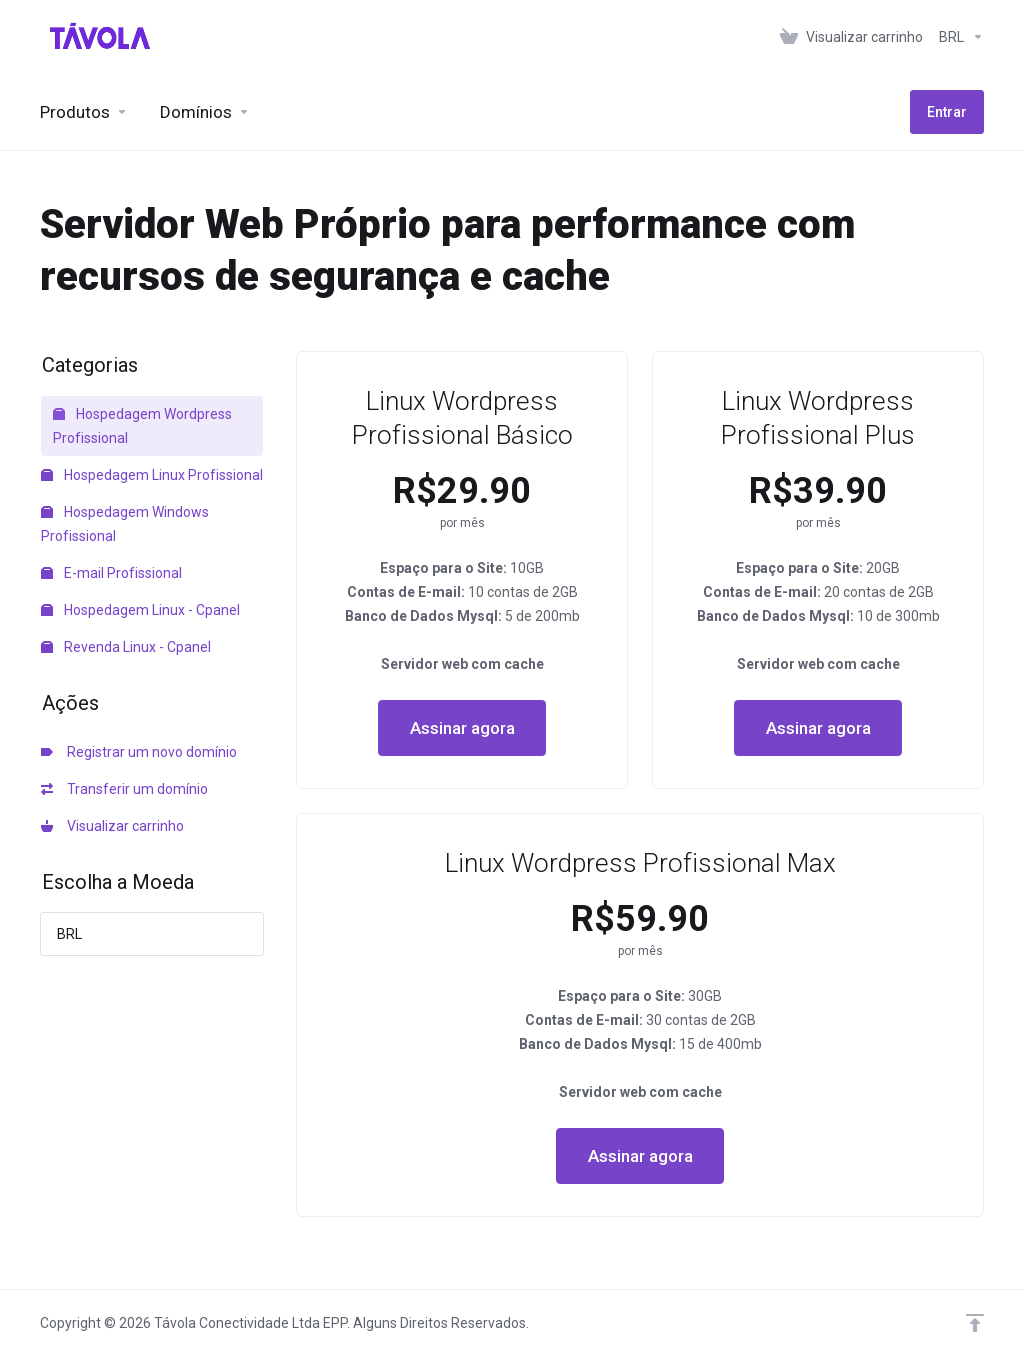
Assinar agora (462, 728)
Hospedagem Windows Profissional (125, 524)
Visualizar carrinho (112, 826)
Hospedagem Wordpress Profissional (142, 426)
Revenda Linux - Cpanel (126, 647)
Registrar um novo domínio (139, 752)
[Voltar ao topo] (975, 1323)
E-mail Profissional (111, 573)
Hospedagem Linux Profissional (152, 475)
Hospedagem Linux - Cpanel (140, 610)
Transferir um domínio (124, 789)
